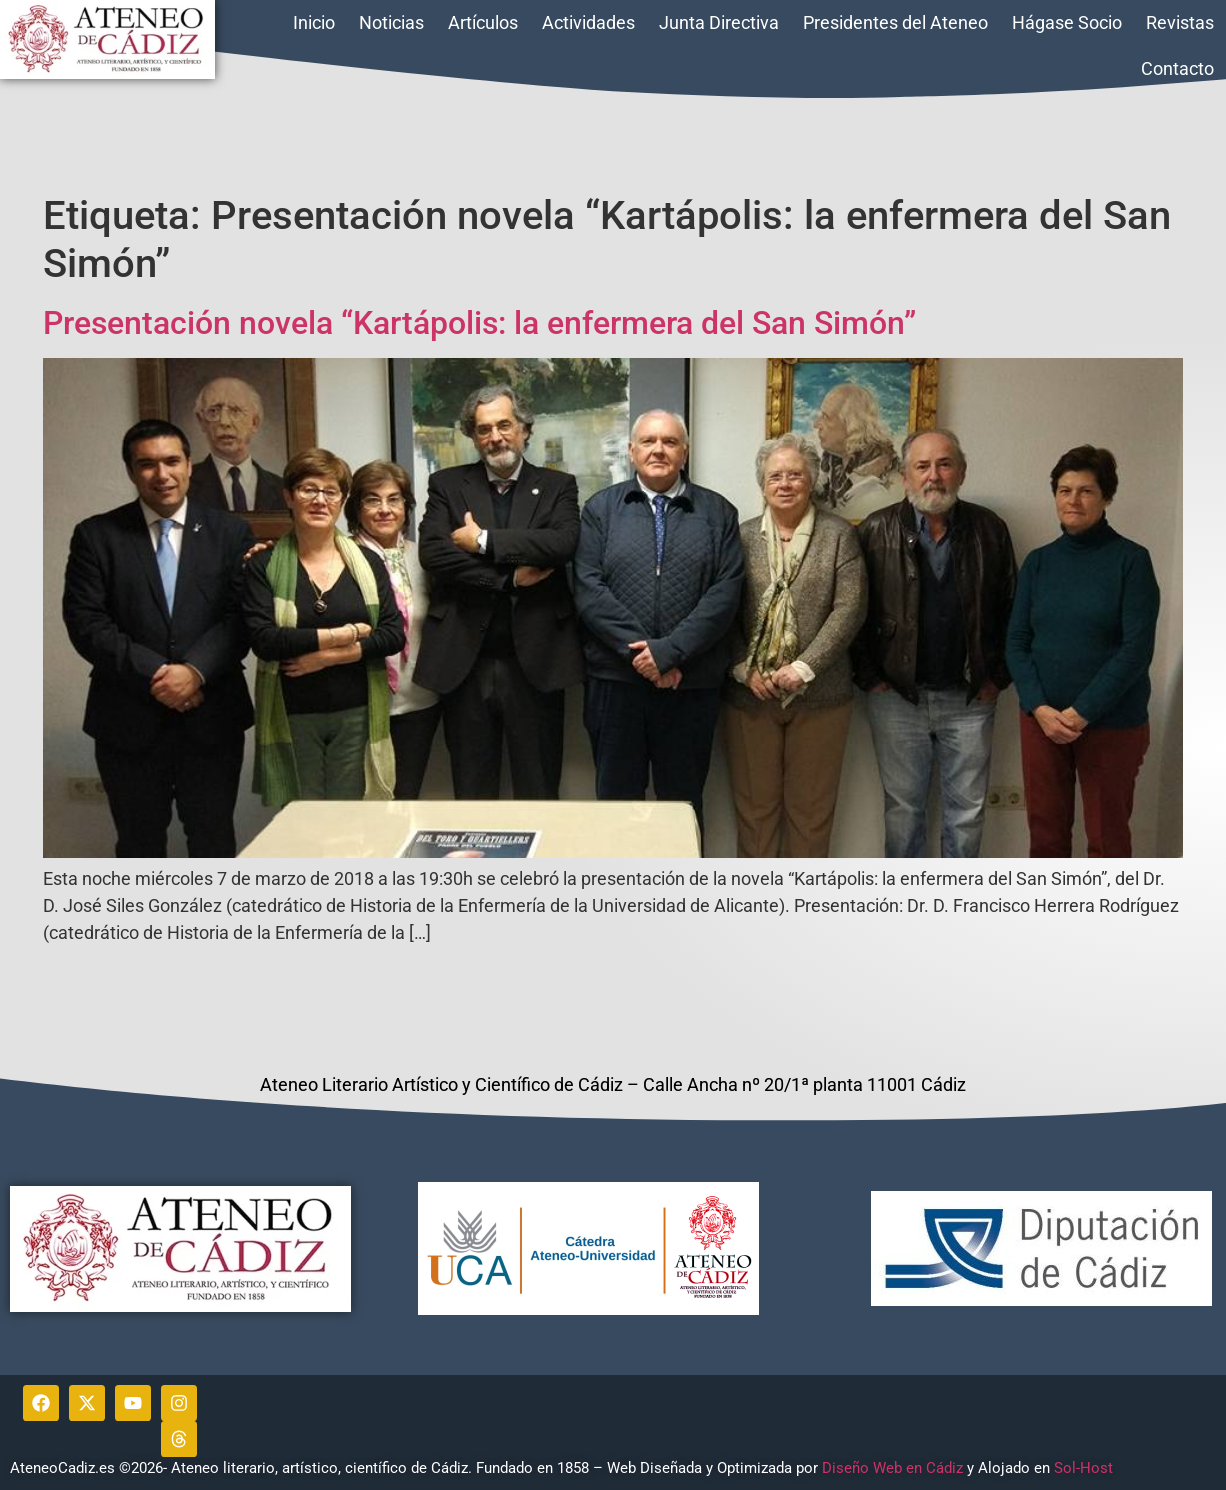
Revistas (1180, 22)
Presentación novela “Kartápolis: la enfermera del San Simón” (479, 323)
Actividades (588, 22)
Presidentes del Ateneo (895, 22)
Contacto (1177, 68)
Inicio (314, 22)
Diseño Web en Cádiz (892, 1468)
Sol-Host (1085, 1468)
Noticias (391, 22)
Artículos (483, 22)
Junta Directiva (719, 22)
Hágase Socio (1067, 22)
